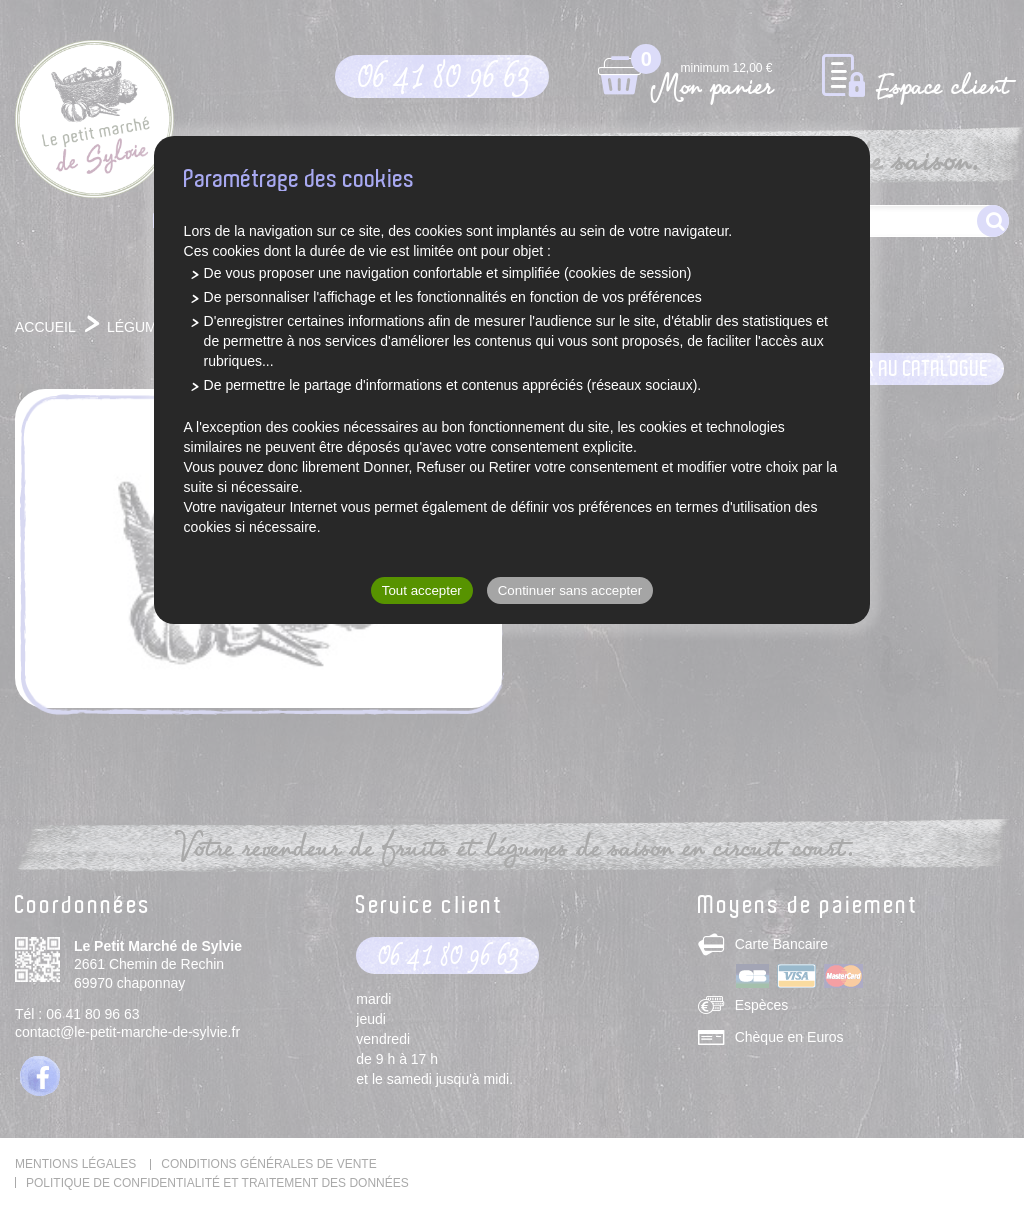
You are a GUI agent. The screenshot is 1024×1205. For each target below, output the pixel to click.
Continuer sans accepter (570, 590)
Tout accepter (422, 590)
